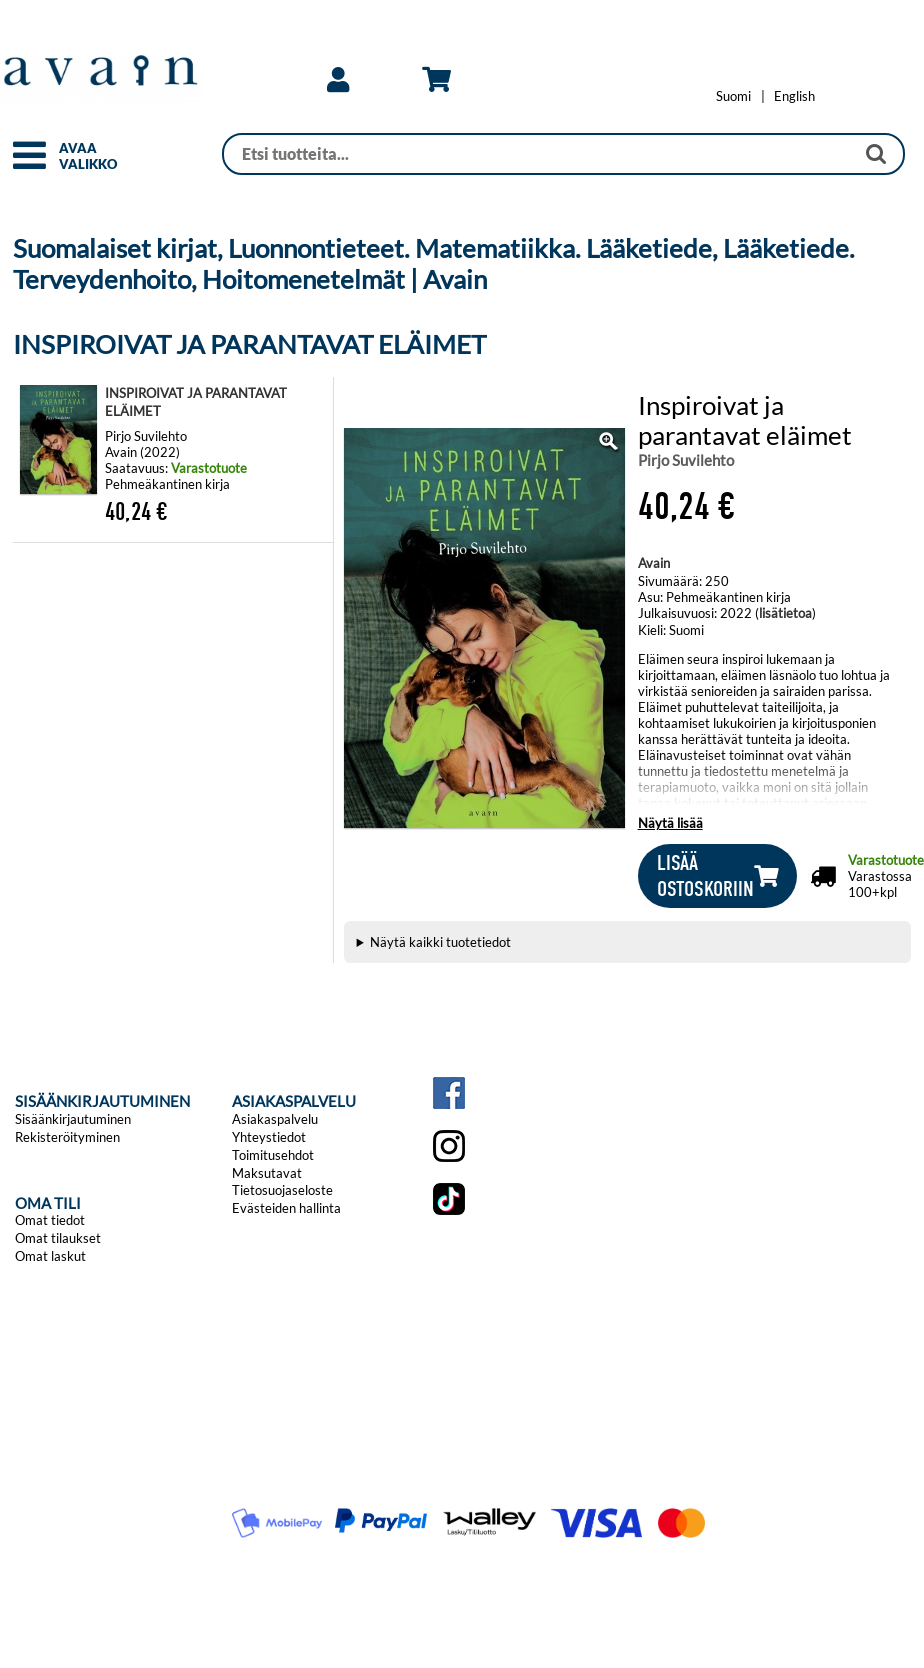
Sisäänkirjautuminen (73, 1119)
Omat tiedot (50, 1220)
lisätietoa (785, 613)
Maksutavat (267, 1173)
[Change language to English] (794, 96)
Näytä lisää (670, 823)
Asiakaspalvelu (275, 1119)
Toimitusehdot (273, 1155)
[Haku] (538, 154)
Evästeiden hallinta (286, 1208)
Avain (654, 563)
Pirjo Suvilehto (686, 460)
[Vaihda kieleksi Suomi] (733, 96)
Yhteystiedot (269, 1137)
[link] (338, 80)
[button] (29, 164)
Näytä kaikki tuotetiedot (440, 942)
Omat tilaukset (58, 1238)
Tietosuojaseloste (282, 1190)
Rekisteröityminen (67, 1137)
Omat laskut (50, 1256)
